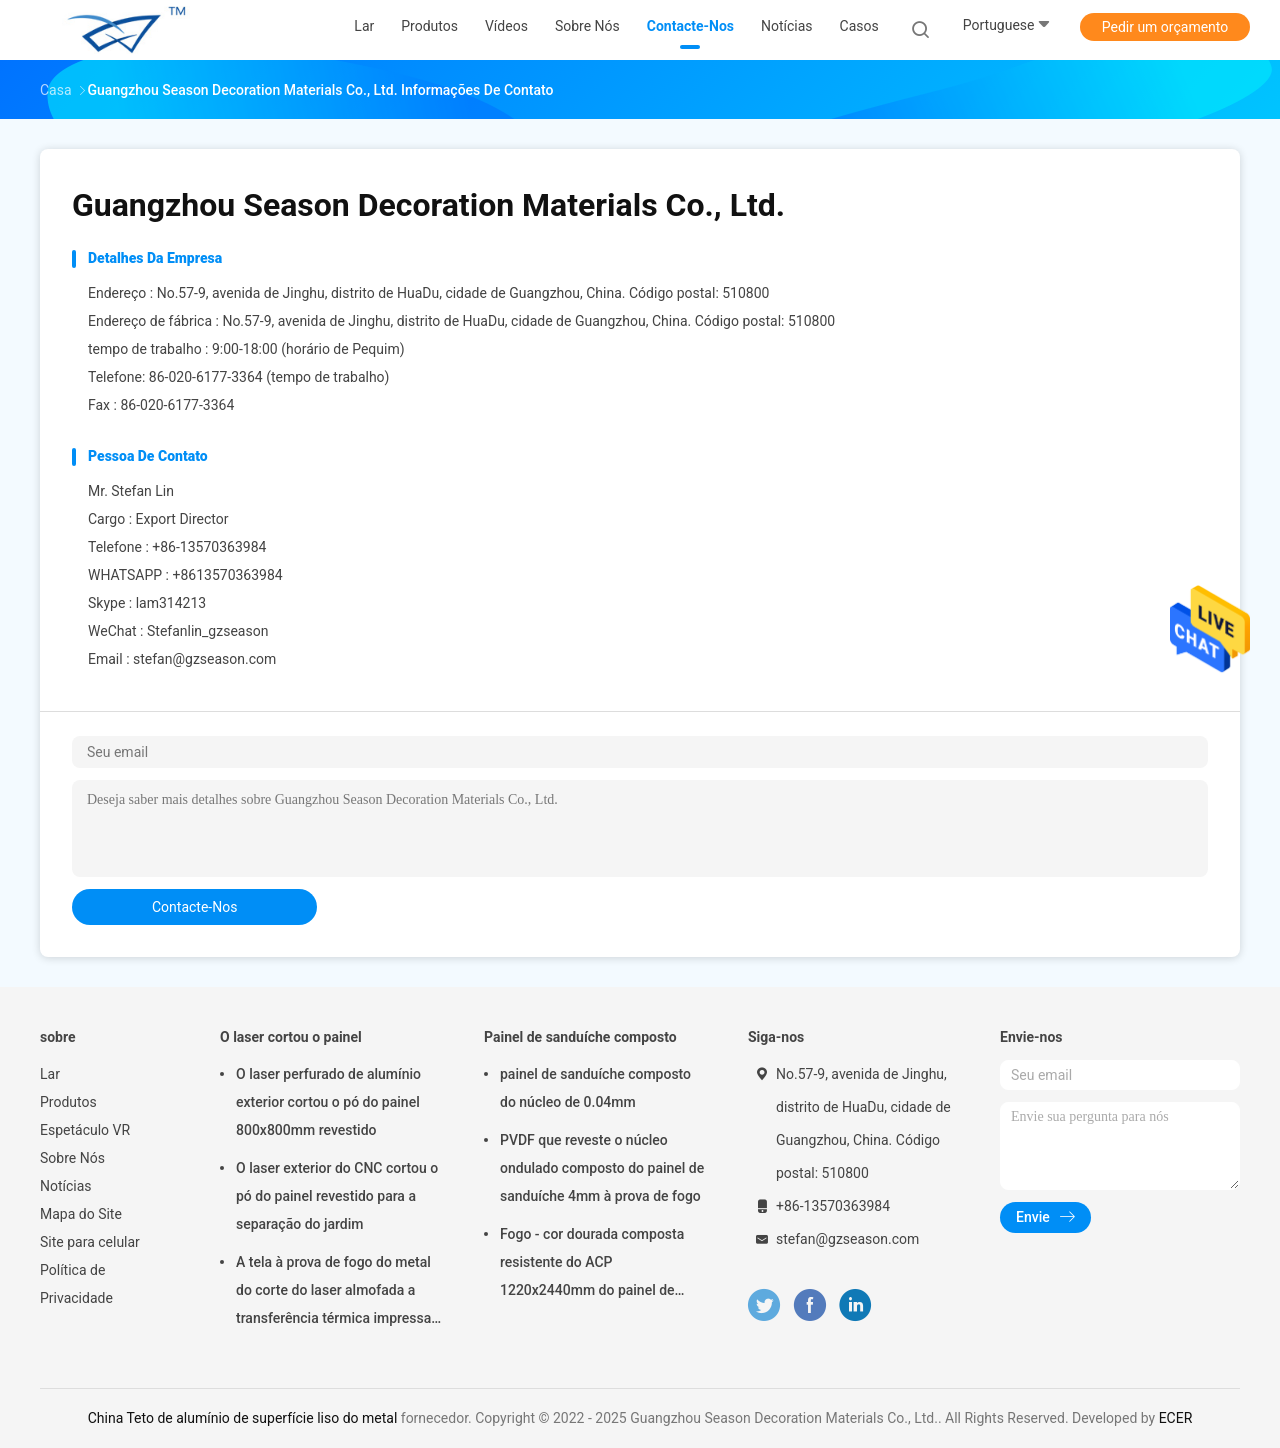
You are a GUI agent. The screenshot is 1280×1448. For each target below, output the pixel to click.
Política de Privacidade (76, 1284)
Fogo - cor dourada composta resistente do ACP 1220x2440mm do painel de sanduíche (592, 1265)
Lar (50, 1074)
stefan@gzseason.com (204, 659)
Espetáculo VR (85, 1130)
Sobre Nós (72, 1158)
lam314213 (171, 603)
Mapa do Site (81, 1214)
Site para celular (90, 1242)
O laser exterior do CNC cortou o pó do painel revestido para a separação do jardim (337, 1196)
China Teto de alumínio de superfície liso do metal (243, 1418)
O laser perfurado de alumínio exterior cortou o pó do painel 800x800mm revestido (328, 1102)
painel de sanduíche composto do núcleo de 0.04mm (595, 1088)
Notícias (66, 1186)
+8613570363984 (227, 575)
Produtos (68, 1102)
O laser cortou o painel (291, 1037)
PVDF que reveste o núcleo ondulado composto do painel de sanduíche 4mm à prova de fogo (602, 1168)
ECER (1176, 1418)
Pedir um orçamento (1165, 27)
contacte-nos (194, 907)
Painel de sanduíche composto (580, 1037)
